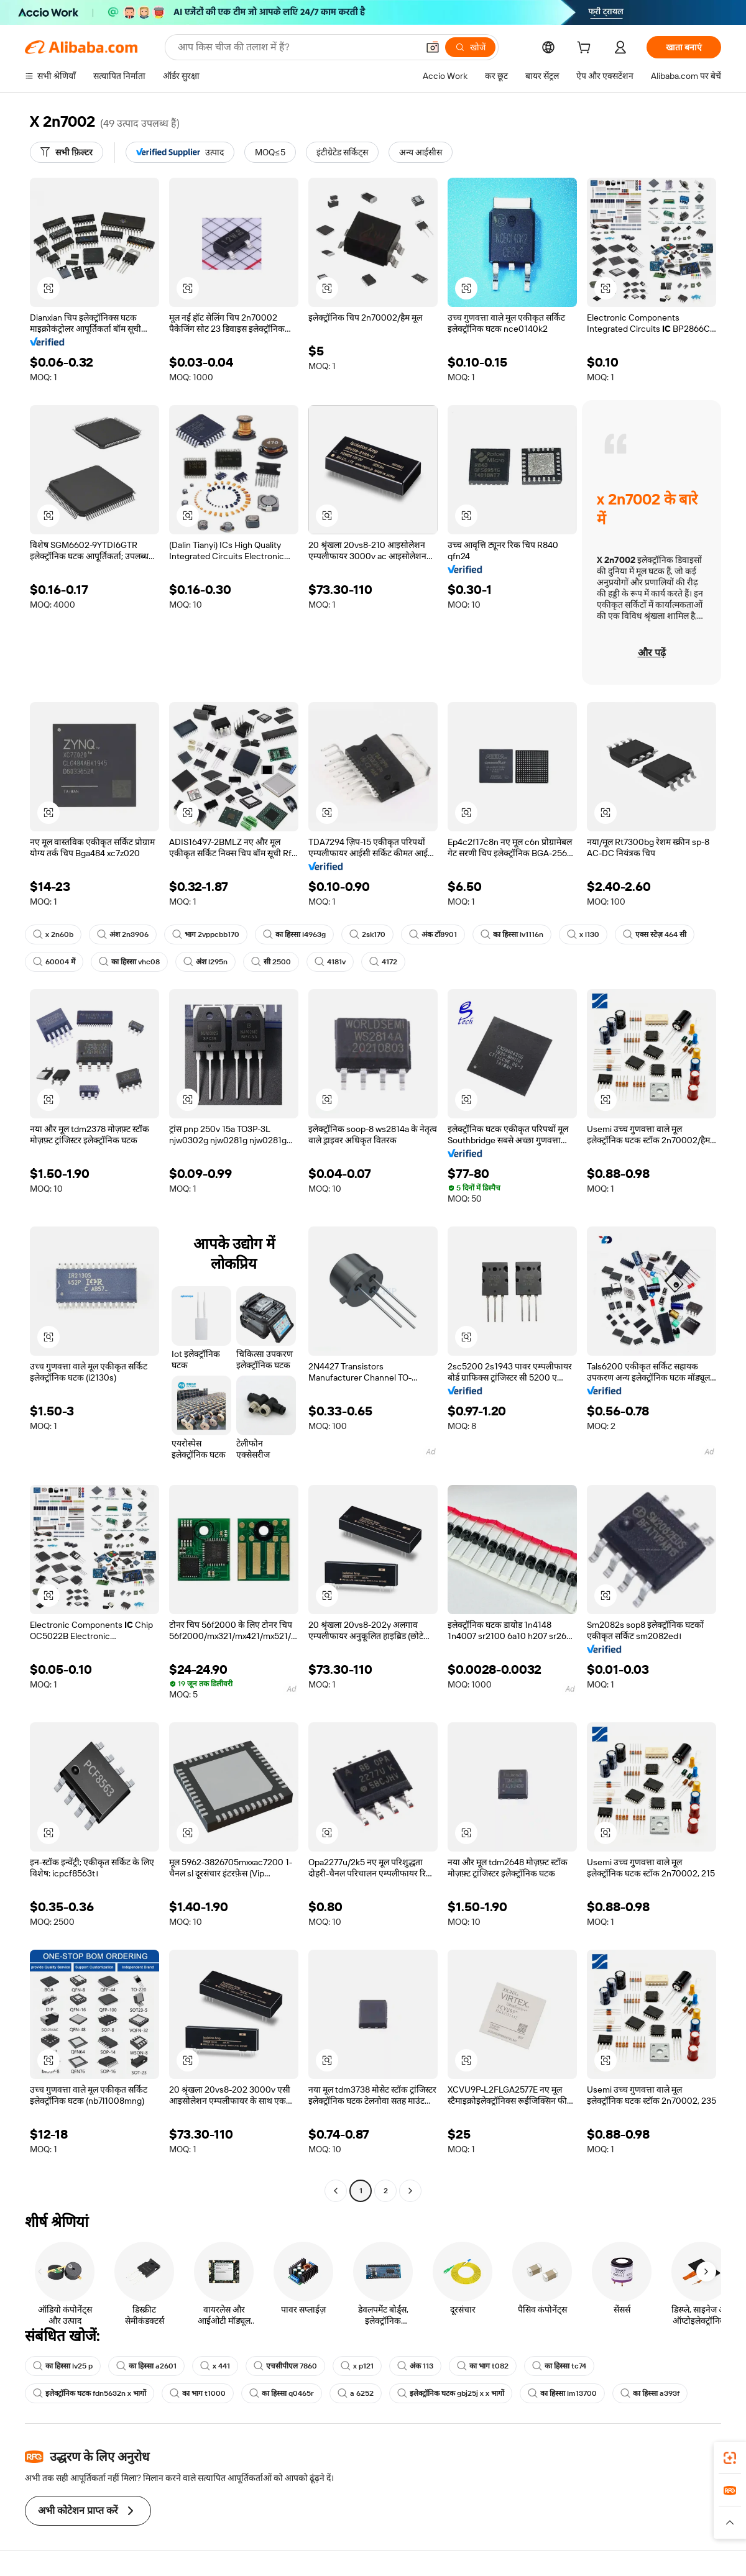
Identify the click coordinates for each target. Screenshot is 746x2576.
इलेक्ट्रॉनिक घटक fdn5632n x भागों (89, 2393)
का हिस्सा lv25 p (63, 2366)
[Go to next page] (410, 2191)
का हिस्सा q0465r (281, 2393)
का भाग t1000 (198, 2393)
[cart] (586, 49)
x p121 (357, 2366)
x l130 (583, 934)
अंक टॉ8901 (433, 934)
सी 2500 (271, 962)
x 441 (215, 2366)
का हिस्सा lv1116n (512, 934)
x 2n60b (53, 934)
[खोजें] (470, 47)
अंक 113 (415, 2366)
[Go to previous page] (336, 2191)
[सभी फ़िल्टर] (66, 152)
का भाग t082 (483, 2366)
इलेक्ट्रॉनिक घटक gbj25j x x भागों (450, 2393)
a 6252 (356, 2393)
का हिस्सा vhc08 (129, 962)
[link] (730, 2458)
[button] (432, 47)
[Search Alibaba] (296, 47)
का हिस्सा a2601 (146, 2366)
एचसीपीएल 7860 (285, 2366)
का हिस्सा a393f (649, 2393)
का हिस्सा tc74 (559, 2366)
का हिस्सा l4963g (294, 934)
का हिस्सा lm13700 (562, 2393)
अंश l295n (205, 962)
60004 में (54, 962)
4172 (383, 962)
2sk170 (367, 934)
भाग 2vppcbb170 (205, 934)
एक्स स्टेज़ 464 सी (654, 934)
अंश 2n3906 (123, 934)
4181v (330, 962)
